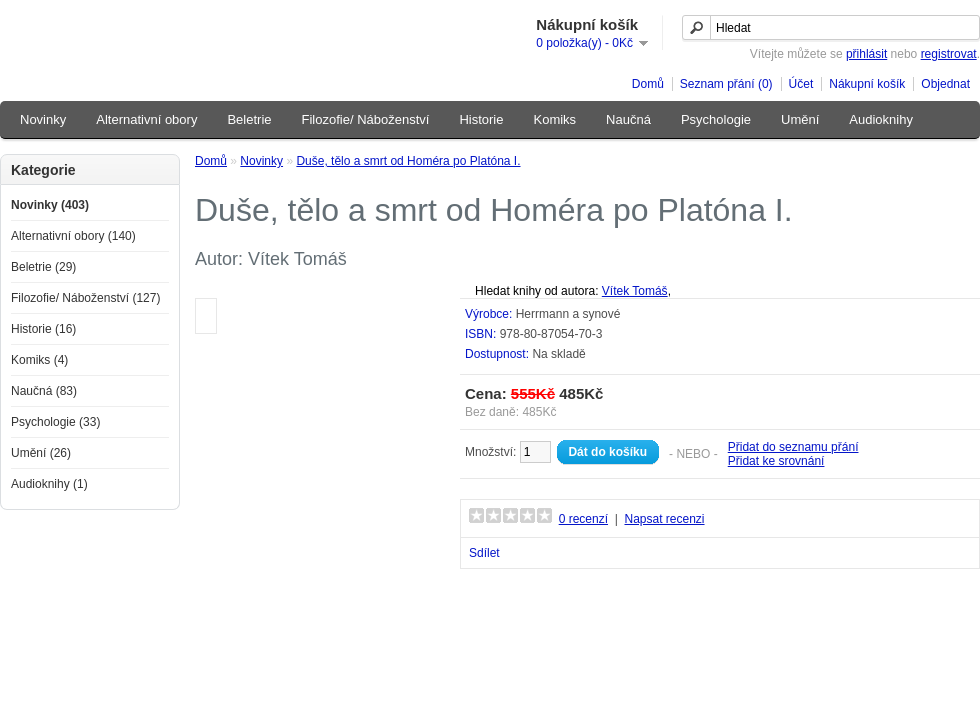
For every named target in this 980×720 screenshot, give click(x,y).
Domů (648, 84)
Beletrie (249, 119)
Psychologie (716, 119)
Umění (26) (41, 453)
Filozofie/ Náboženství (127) (85, 298)
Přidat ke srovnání (776, 461)
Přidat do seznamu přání (793, 447)
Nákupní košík (867, 84)
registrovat (949, 54)
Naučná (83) (44, 391)
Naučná (628, 119)
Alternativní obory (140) (73, 236)
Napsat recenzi (664, 519)
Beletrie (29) (43, 267)
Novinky (43, 119)
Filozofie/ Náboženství (366, 119)
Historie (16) (43, 329)
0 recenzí (583, 519)
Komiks (554, 119)
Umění (800, 119)
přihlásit (866, 54)
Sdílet (484, 553)
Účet (801, 84)
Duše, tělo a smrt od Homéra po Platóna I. (408, 161)
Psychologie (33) (55, 422)
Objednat (945, 84)
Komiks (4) (39, 360)
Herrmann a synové (568, 314)
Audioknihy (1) (49, 484)
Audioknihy (881, 119)
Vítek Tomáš (635, 291)
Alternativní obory (146, 119)
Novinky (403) (50, 205)
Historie (481, 119)
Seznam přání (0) (726, 84)
